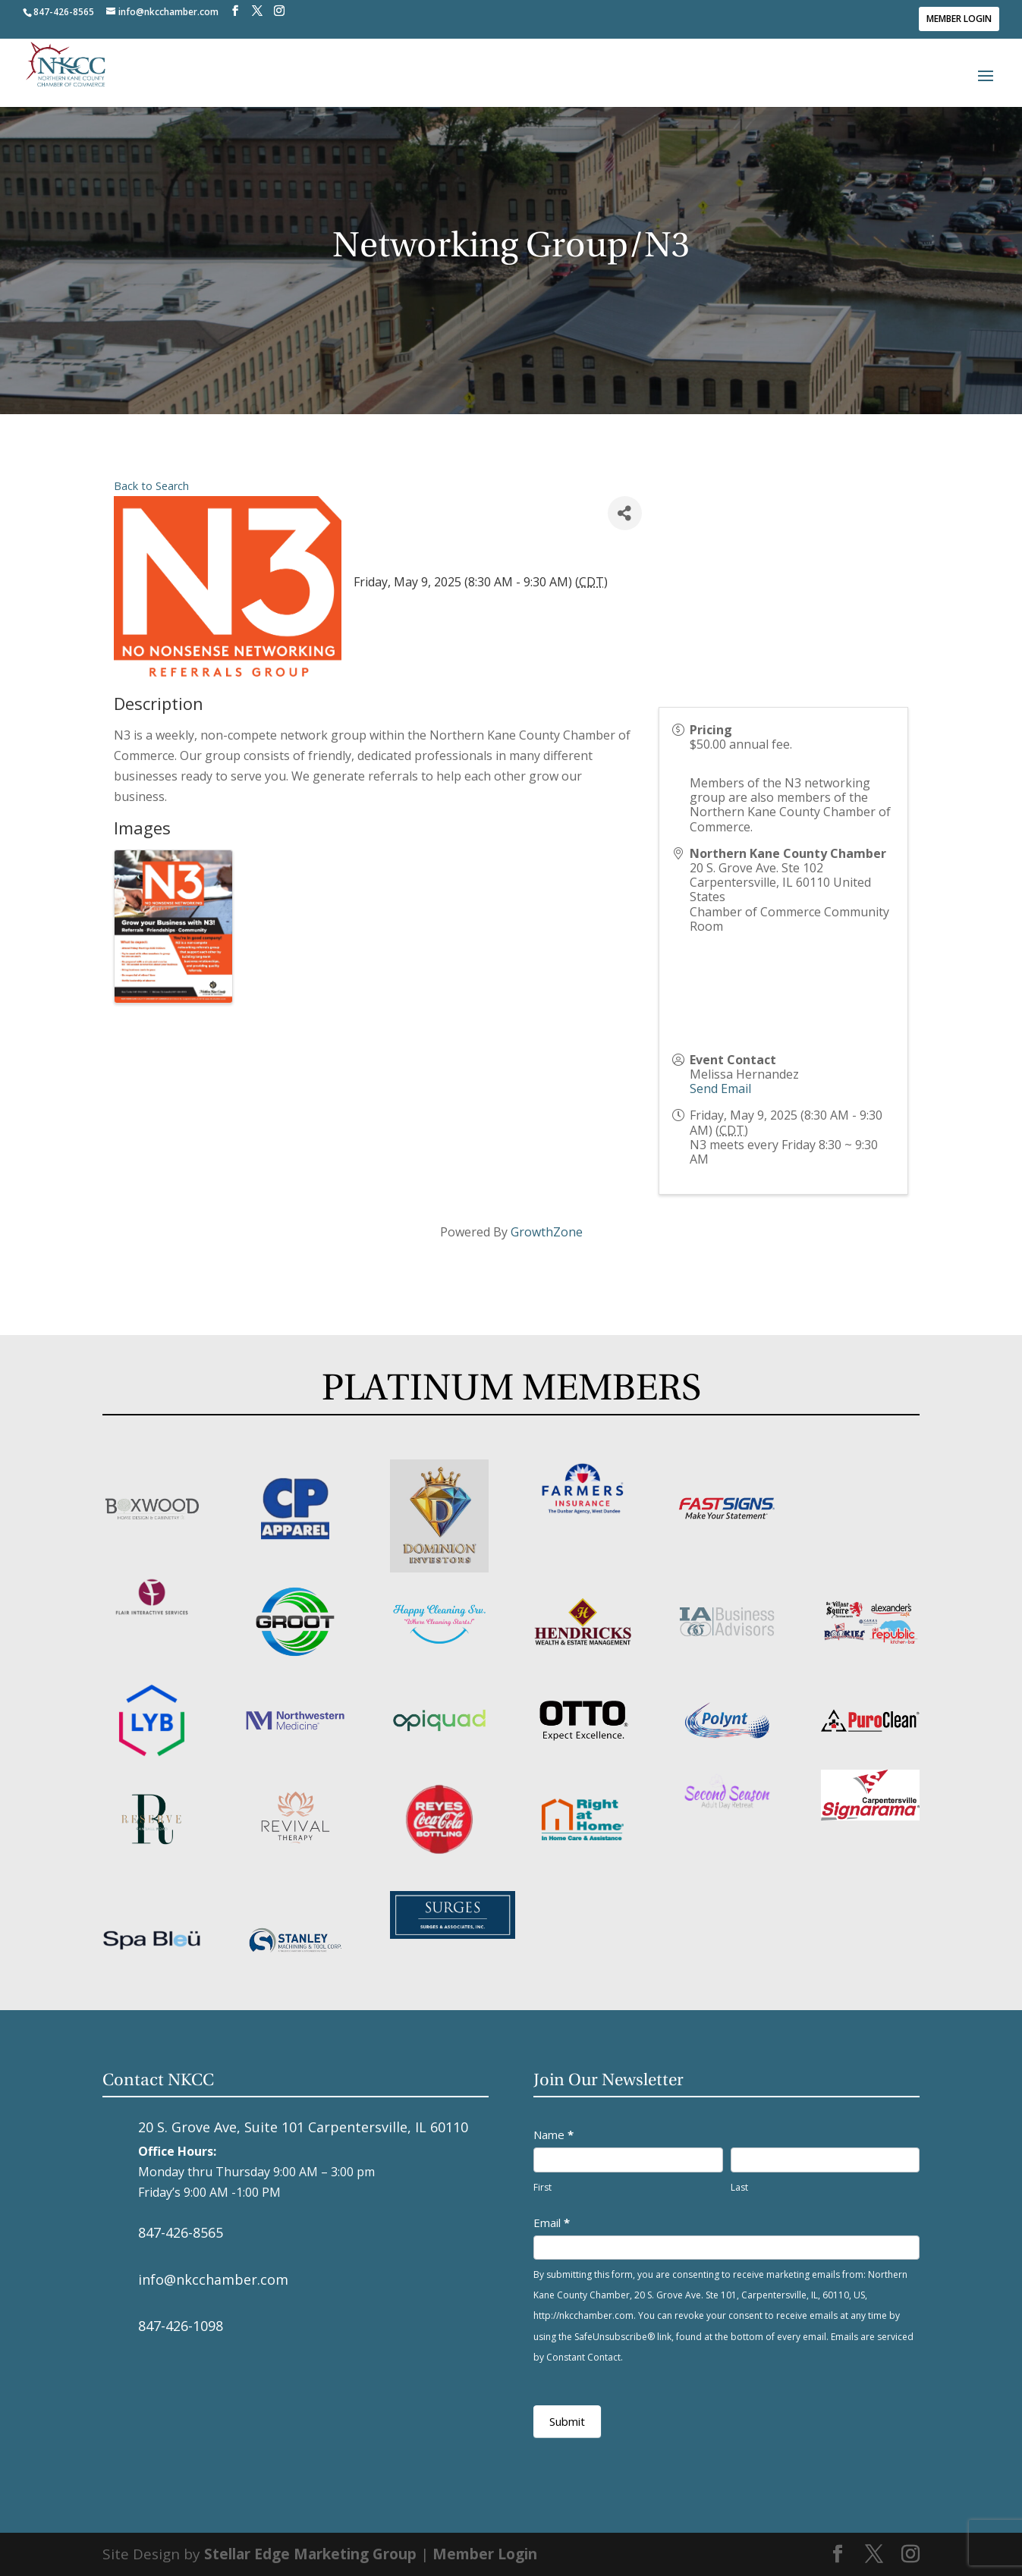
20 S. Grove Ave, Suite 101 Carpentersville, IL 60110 (303, 2127)
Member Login (959, 18)
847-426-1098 (180, 2326)
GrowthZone (547, 1232)
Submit (567, 2421)
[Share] (625, 513)
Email (551, 2222)
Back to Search (151, 486)
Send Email (720, 1088)
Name (553, 2134)
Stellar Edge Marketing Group (310, 2554)
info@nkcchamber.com (213, 2279)
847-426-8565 (180, 2232)
